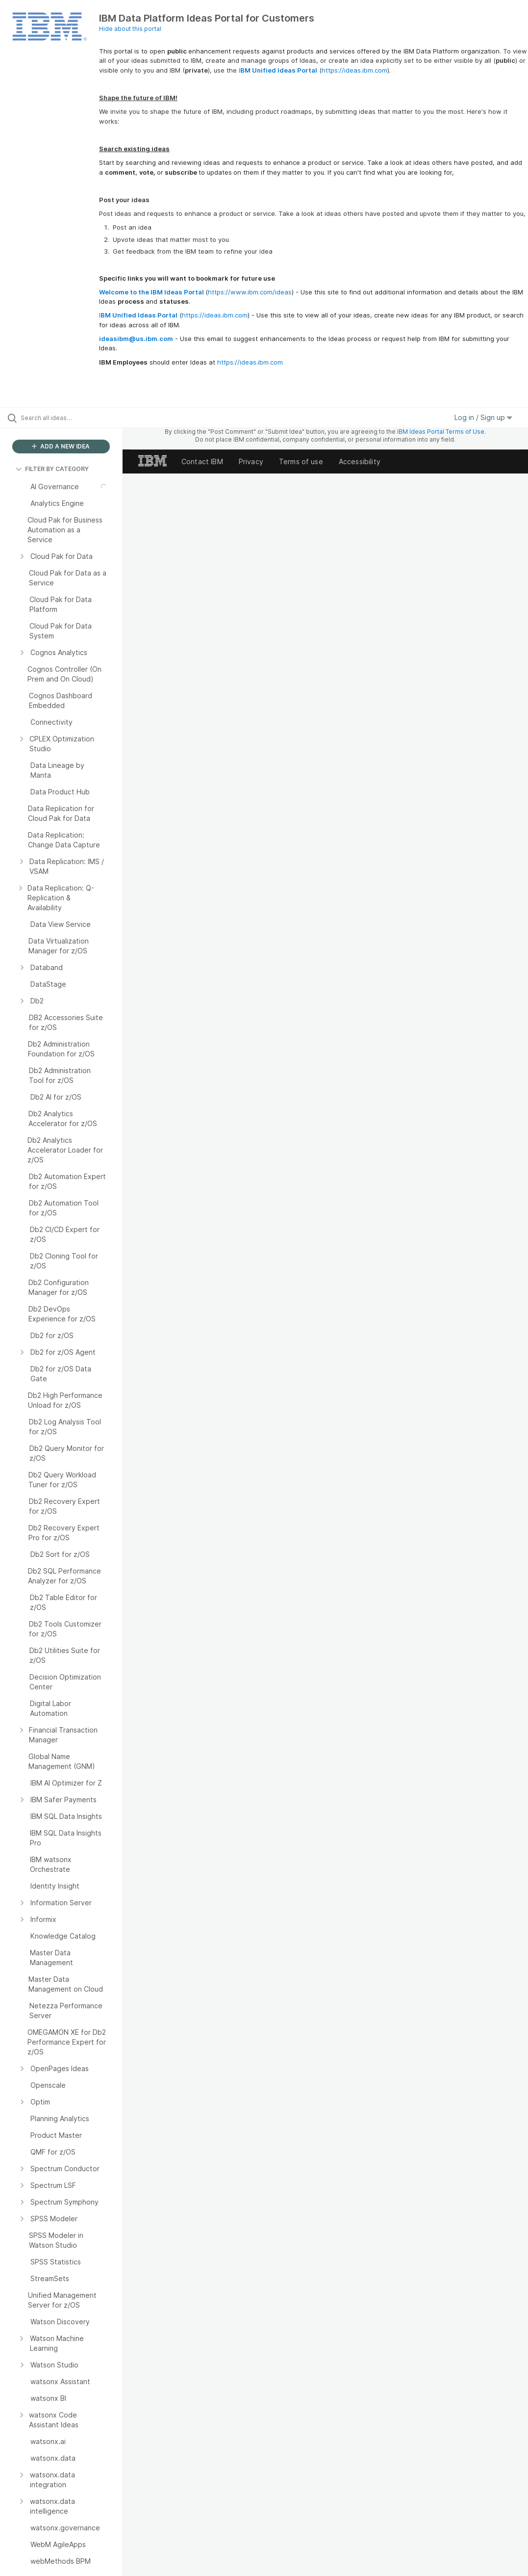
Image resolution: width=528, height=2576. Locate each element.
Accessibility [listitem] (359, 461)
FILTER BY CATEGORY (52, 469)
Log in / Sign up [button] (483, 417)
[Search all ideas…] (66, 417)
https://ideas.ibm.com (354, 70)
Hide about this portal (130, 28)
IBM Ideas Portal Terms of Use (440, 431)
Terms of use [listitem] (301, 461)
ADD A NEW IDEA (61, 446)
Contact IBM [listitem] (202, 461)
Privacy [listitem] (251, 461)
